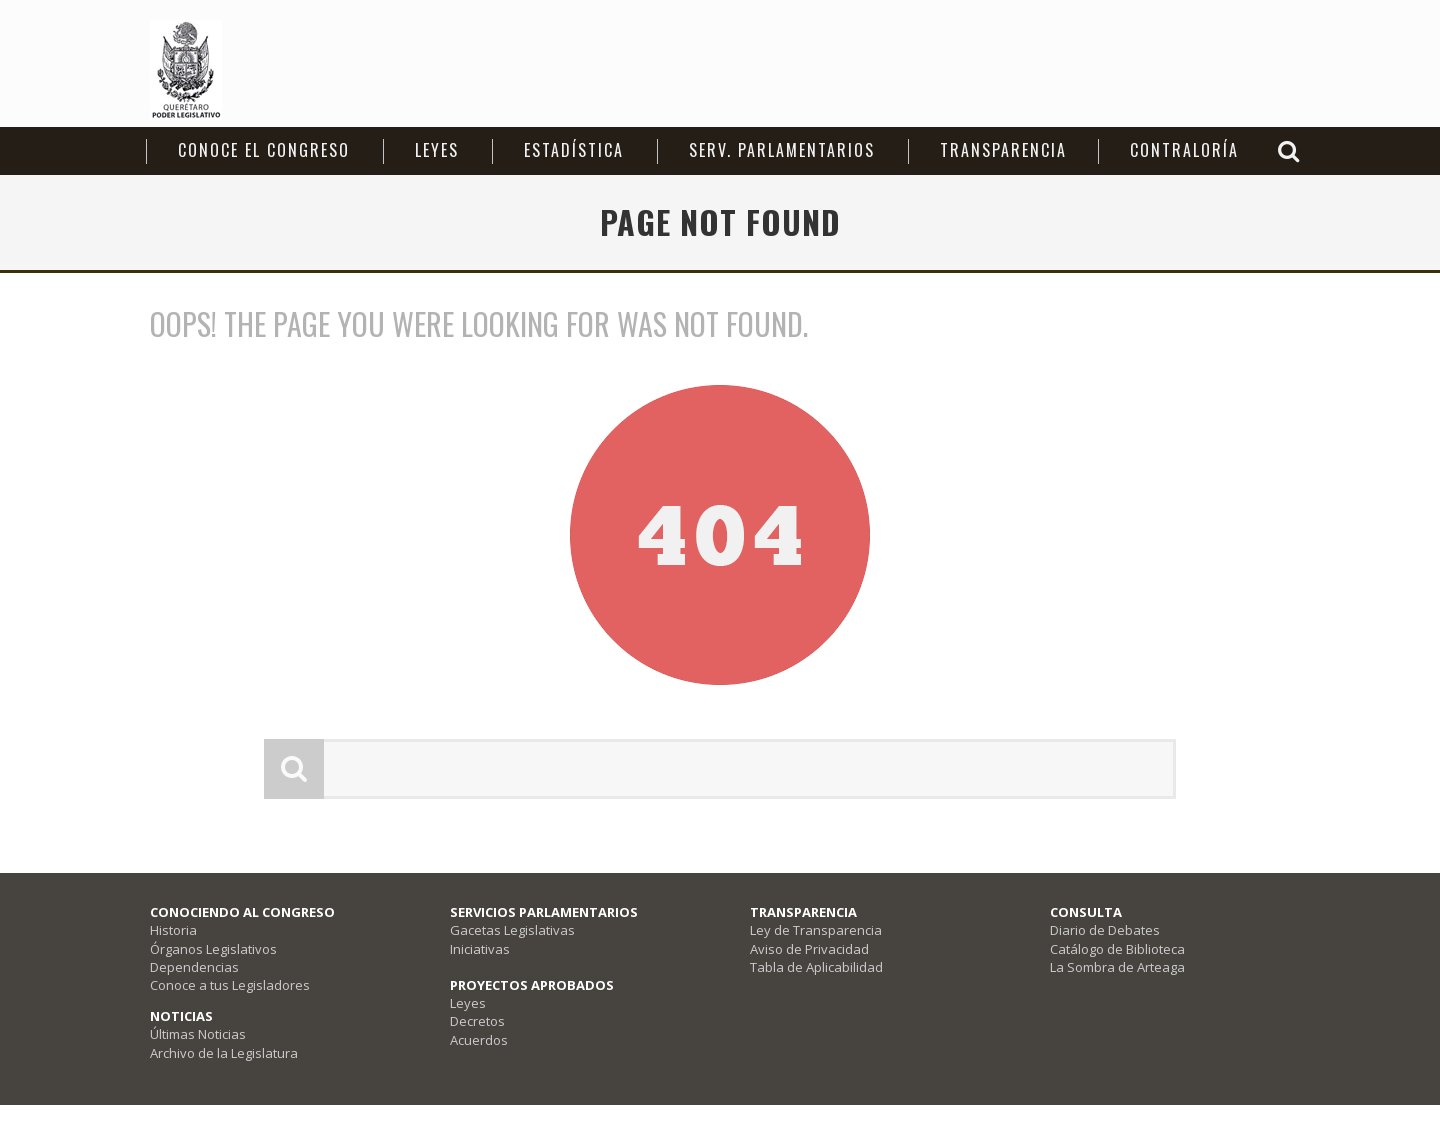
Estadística (574, 150)
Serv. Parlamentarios (782, 150)
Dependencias (194, 967)
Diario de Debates (1105, 930)
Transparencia (1003, 150)
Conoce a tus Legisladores (230, 985)
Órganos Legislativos (213, 949)
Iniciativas (480, 949)
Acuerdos (479, 1040)
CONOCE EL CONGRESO (264, 150)
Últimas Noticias (198, 1034)
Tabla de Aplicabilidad (816, 967)
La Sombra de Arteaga (1117, 967)
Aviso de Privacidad (809, 949)
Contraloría (1184, 150)
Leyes (437, 150)
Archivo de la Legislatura (224, 1053)
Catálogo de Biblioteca (1117, 949)
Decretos (477, 1021)
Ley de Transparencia (816, 930)
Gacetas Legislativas (512, 930)
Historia (173, 930)
